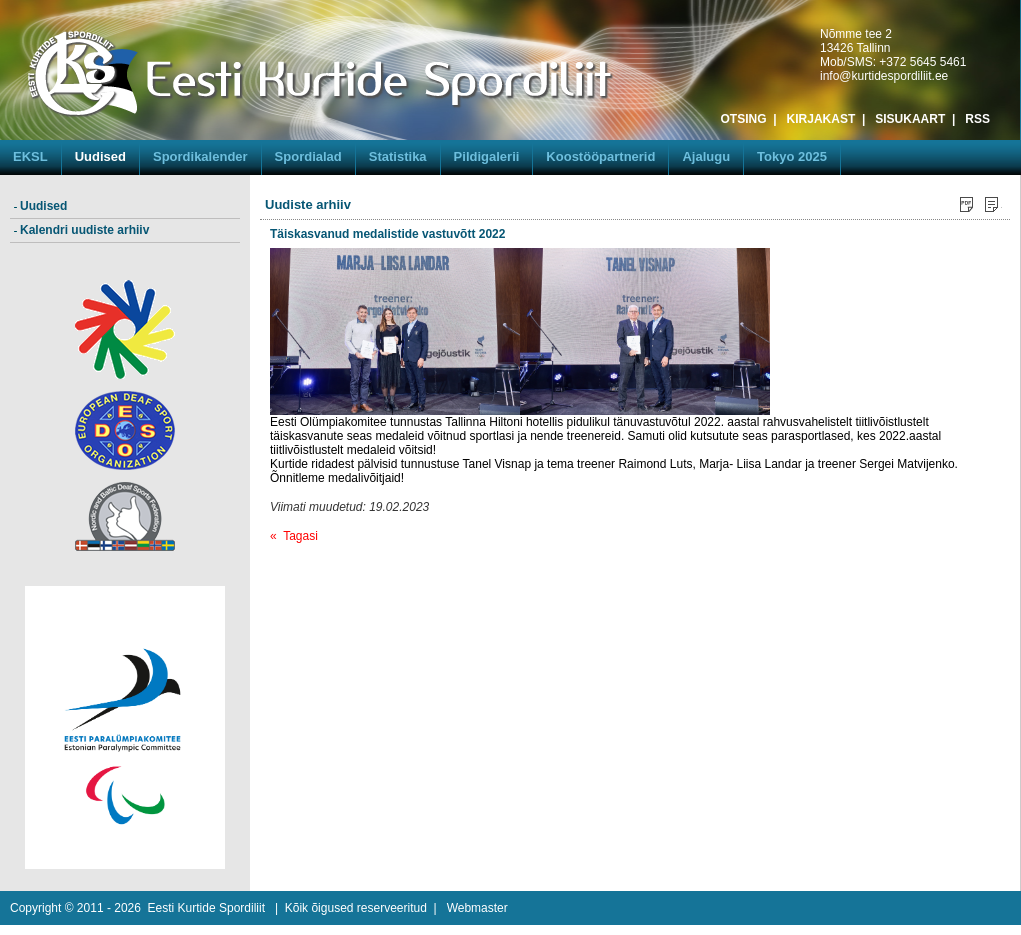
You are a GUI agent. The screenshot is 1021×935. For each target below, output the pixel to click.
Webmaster (477, 908)
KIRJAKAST (821, 119)
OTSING (744, 119)
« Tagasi (294, 536)
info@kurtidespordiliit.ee (884, 76)
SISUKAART (910, 119)
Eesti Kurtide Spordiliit (206, 908)
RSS (977, 119)
